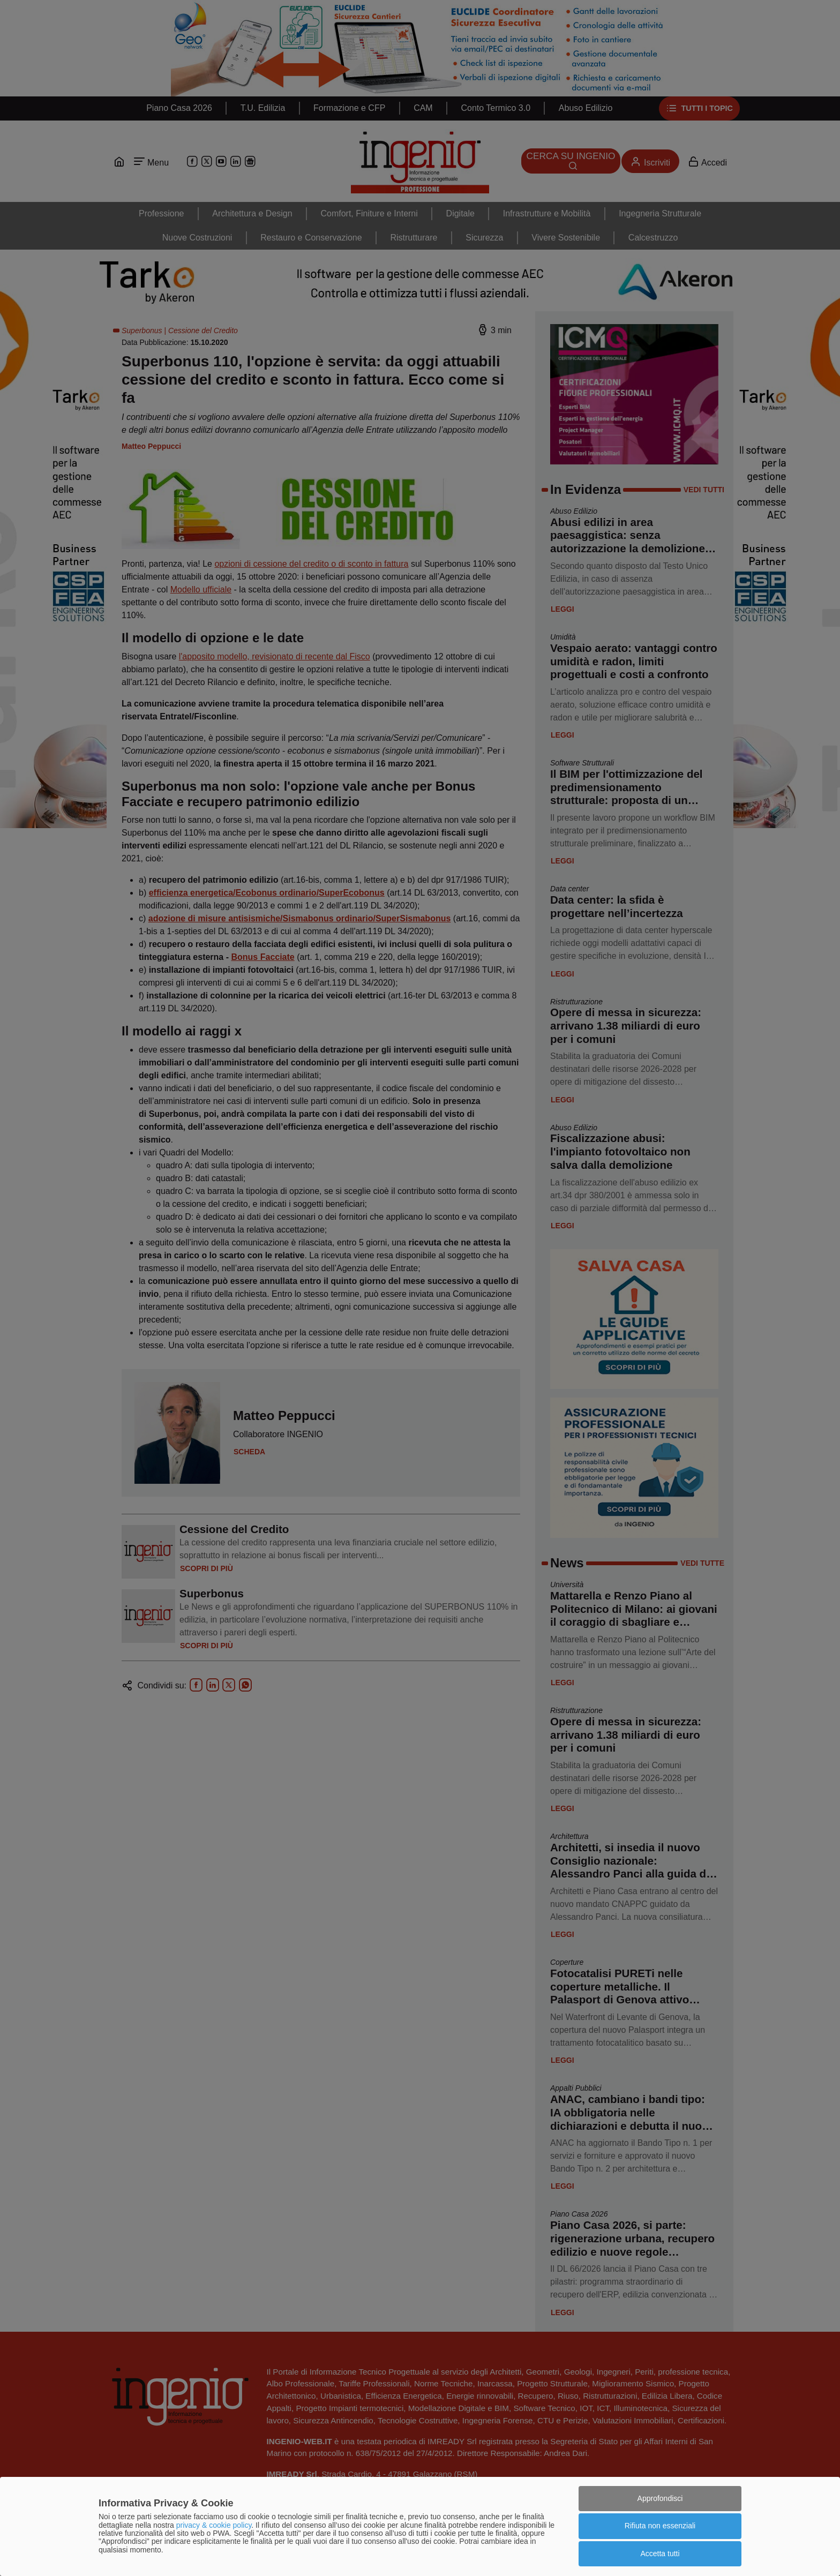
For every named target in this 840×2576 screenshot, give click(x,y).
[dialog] (420, 2526)
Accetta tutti (659, 2553)
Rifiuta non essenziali (660, 2525)
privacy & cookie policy (214, 2525)
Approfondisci (660, 2498)
